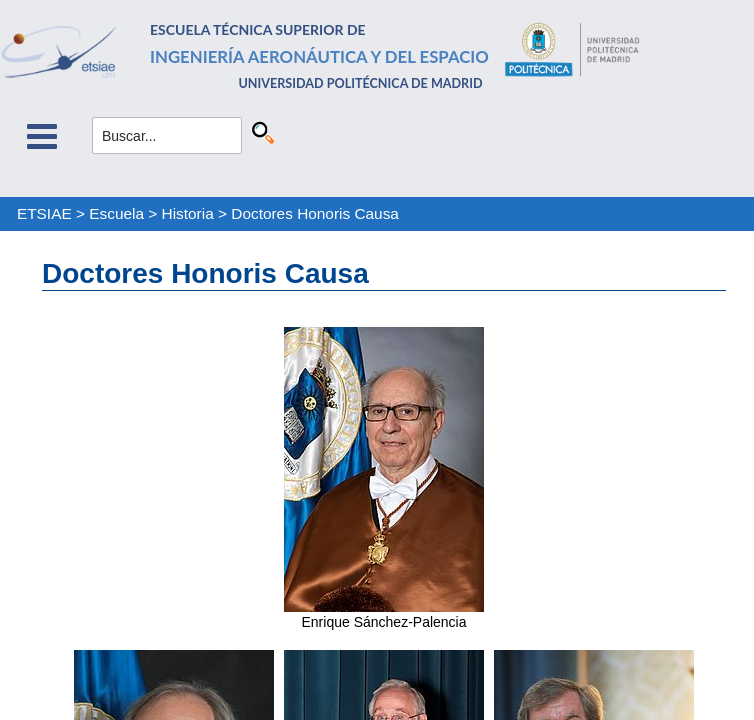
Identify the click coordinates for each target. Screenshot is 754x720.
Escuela (116, 213)
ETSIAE (44, 213)
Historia (188, 213)
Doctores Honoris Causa (315, 213)
